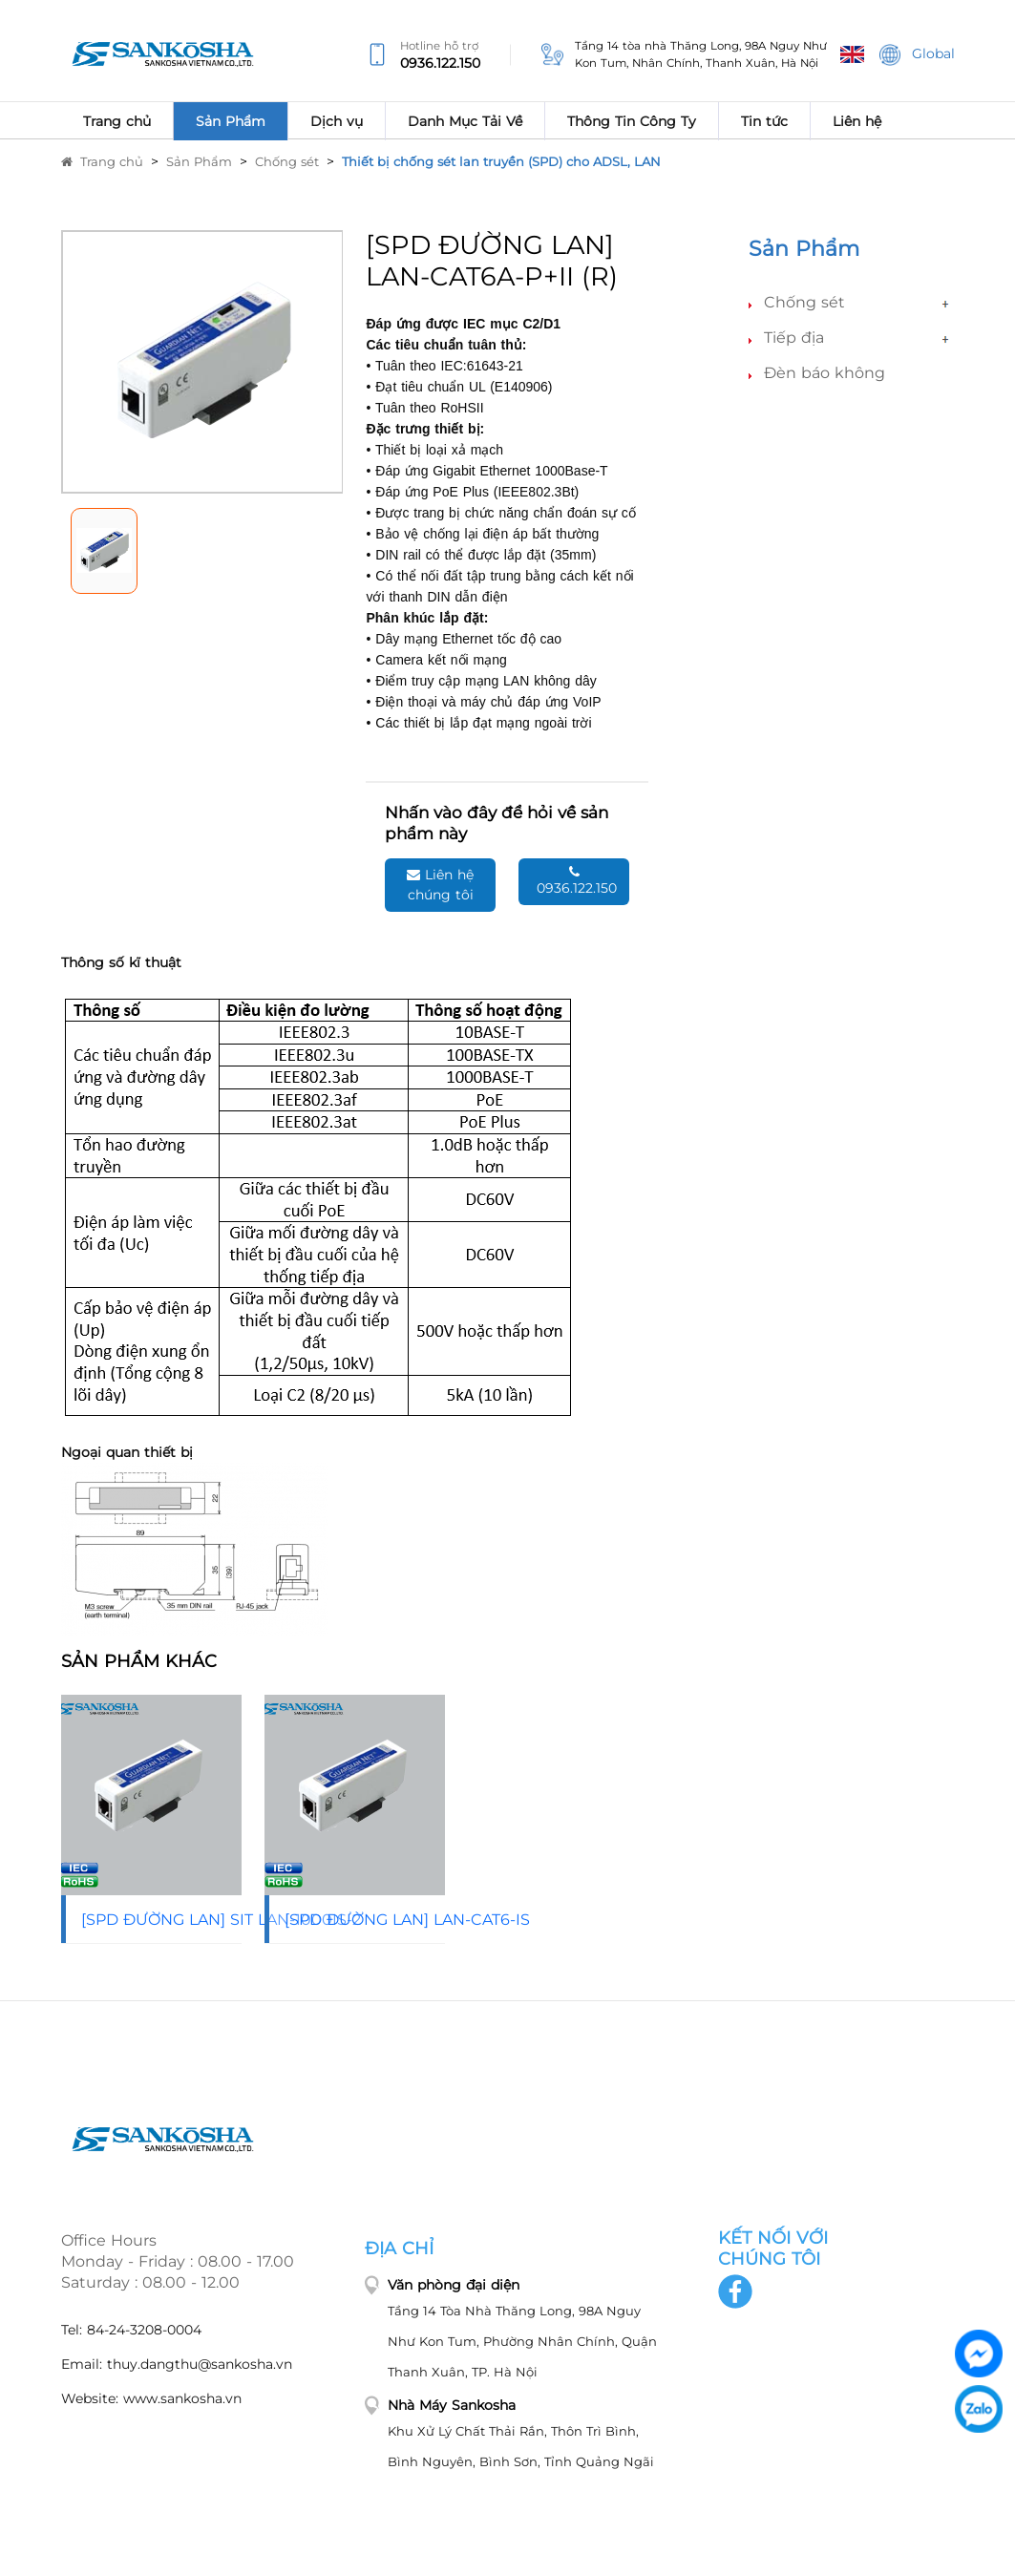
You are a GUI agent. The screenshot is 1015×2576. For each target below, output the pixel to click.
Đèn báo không (824, 373)
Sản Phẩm (199, 161)
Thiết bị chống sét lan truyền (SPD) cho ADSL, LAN (501, 161)
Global (917, 55)
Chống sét (287, 161)
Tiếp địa (794, 337)
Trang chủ (102, 161)
